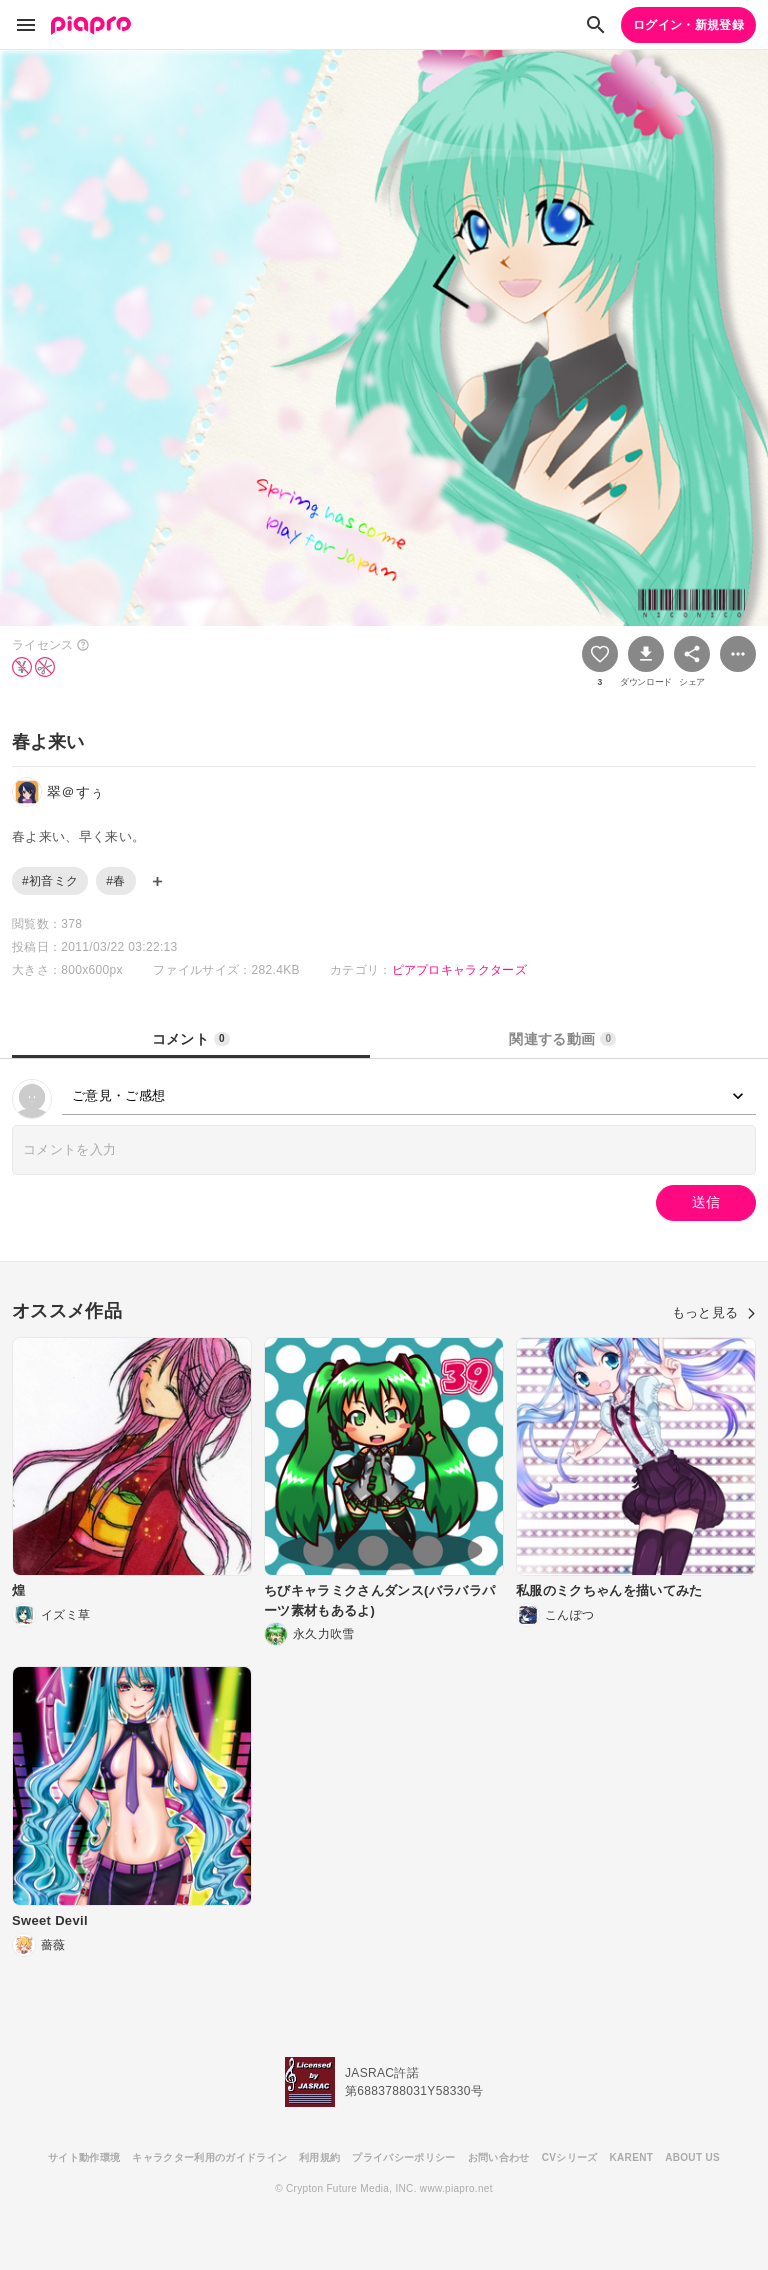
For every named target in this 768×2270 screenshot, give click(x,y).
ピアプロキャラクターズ (460, 970)
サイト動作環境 (84, 2157)
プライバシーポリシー (403, 2157)
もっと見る (714, 1312)
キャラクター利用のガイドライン (209, 2157)
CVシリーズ (570, 2157)
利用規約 (319, 2157)
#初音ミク (50, 881)
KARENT (632, 2157)
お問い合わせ (499, 2157)
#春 (115, 881)
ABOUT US (692, 2157)
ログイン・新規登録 (688, 25)
